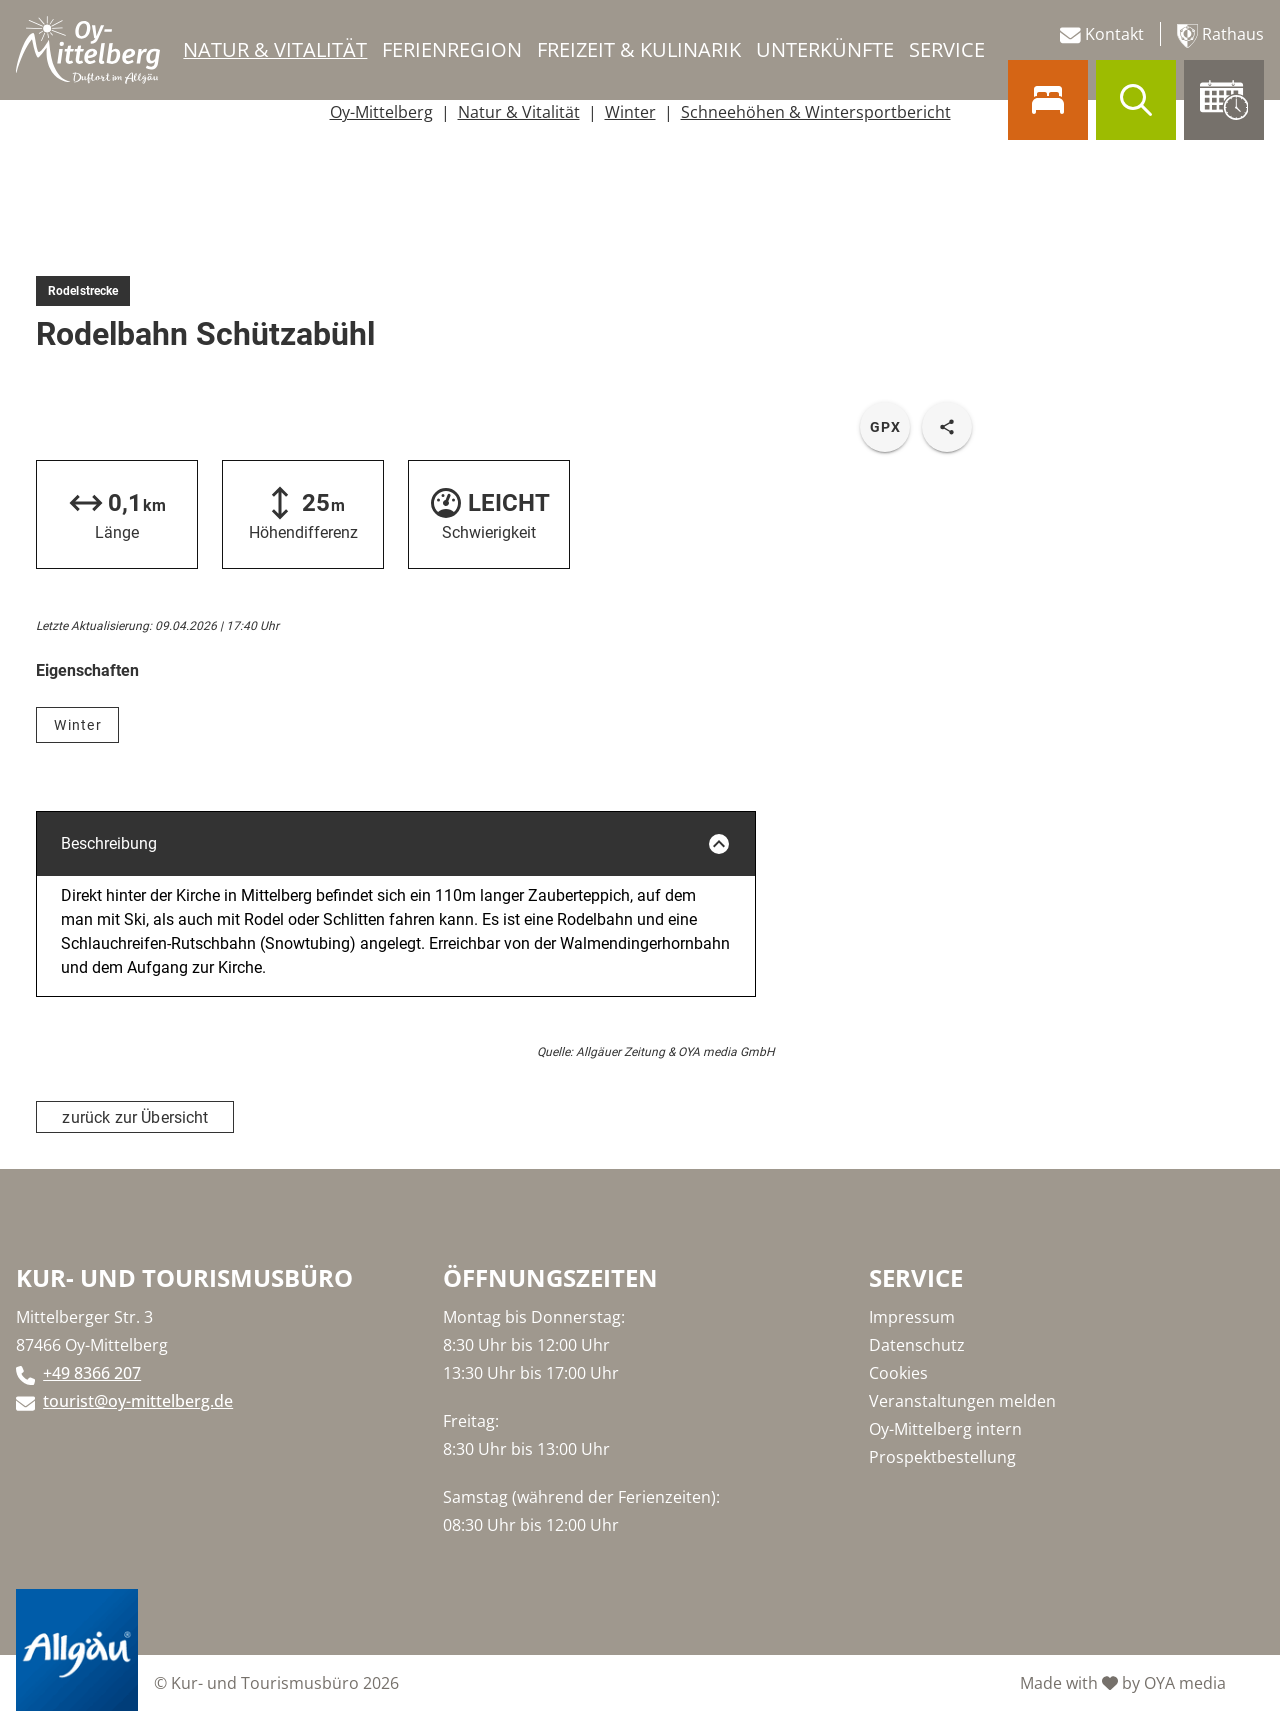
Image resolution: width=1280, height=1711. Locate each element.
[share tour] (947, 427)
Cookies (898, 1373)
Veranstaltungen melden (962, 1401)
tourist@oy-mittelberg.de (138, 1401)
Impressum (912, 1317)
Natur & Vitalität (519, 112)
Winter (630, 112)
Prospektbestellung (942, 1457)
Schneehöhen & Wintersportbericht (816, 112)
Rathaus (1220, 35)
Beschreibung (396, 844)
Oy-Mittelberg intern (945, 1429)
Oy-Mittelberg (381, 112)
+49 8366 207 (92, 1373)
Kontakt (1102, 34)
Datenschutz (917, 1345)
